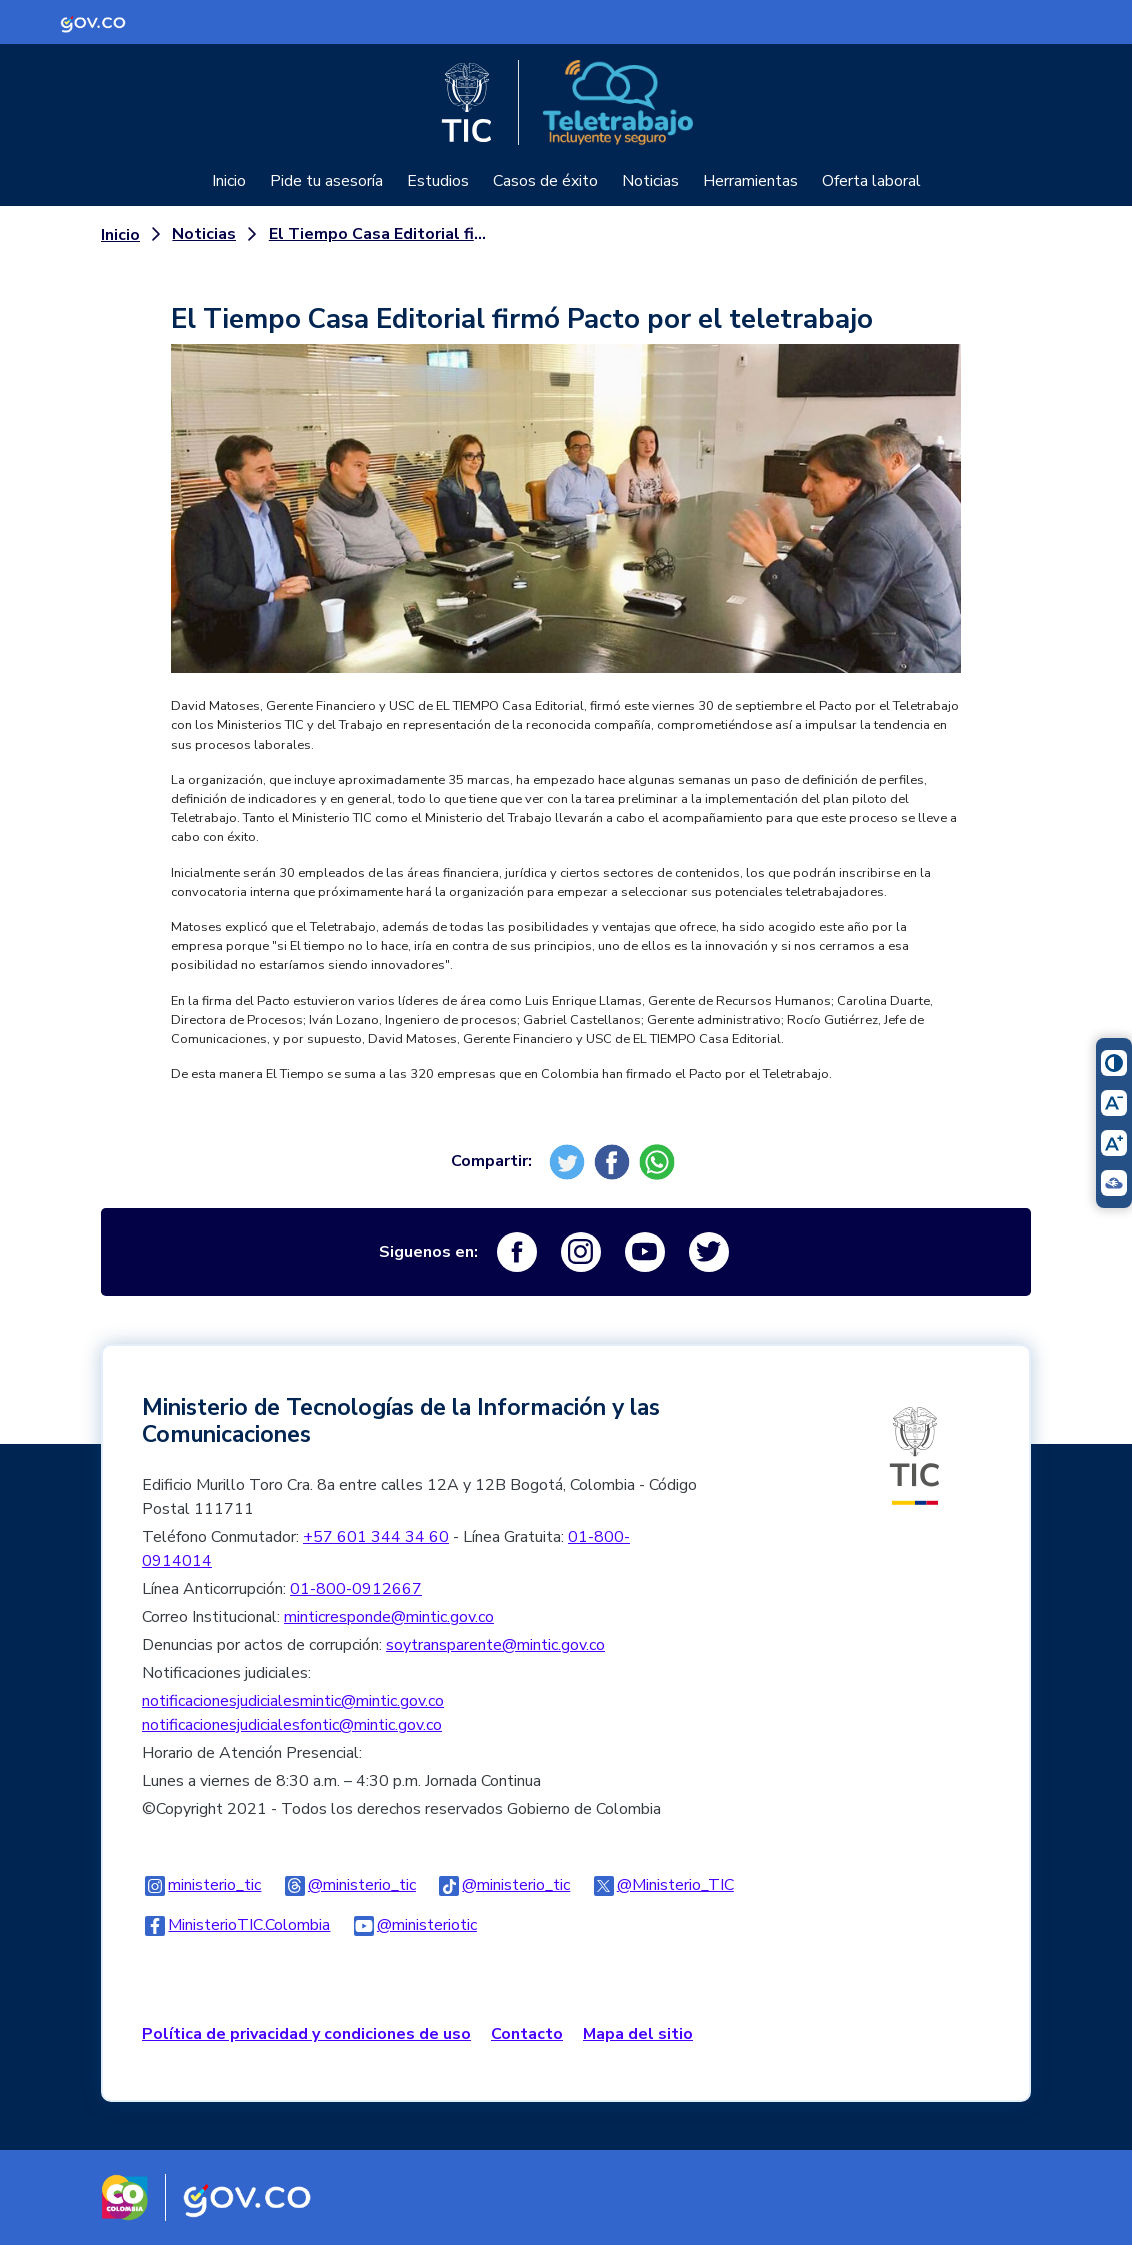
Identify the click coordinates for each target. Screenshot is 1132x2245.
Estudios (438, 181)
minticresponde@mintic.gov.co (389, 1617)
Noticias (650, 181)
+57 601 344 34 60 (376, 1537)
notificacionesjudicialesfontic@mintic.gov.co (292, 1725)
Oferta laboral (871, 181)
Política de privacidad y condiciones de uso (306, 2034)
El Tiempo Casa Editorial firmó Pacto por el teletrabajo (378, 234)
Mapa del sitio (638, 2034)
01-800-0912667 (356, 1589)
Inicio (229, 181)
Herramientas (750, 181)
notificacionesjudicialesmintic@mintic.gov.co (293, 1701)
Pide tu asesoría (326, 181)
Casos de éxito (545, 181)
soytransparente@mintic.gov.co (495, 1645)
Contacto (527, 2034)
